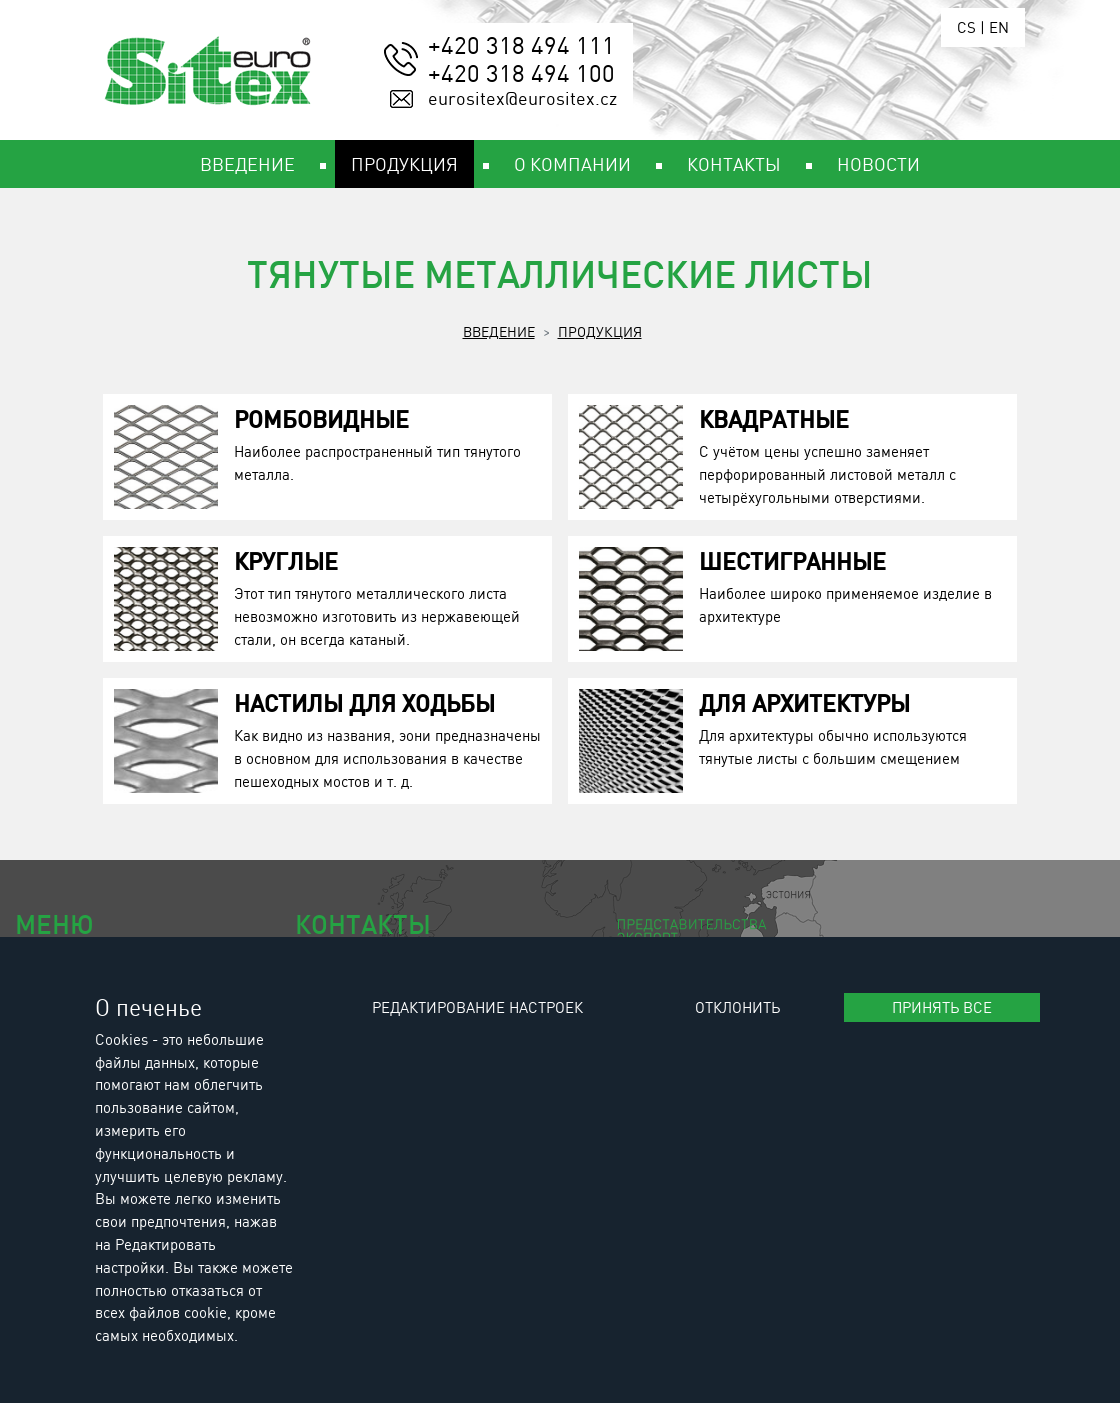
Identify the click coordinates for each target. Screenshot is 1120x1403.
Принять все (942, 1007)
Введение (499, 331)
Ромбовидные (321, 418)
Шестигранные (792, 560)
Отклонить (737, 1007)
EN (999, 27)
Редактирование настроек (477, 1007)
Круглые (286, 560)
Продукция (600, 331)
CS (966, 27)
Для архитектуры (804, 702)
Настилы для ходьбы (364, 702)
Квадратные (774, 418)
